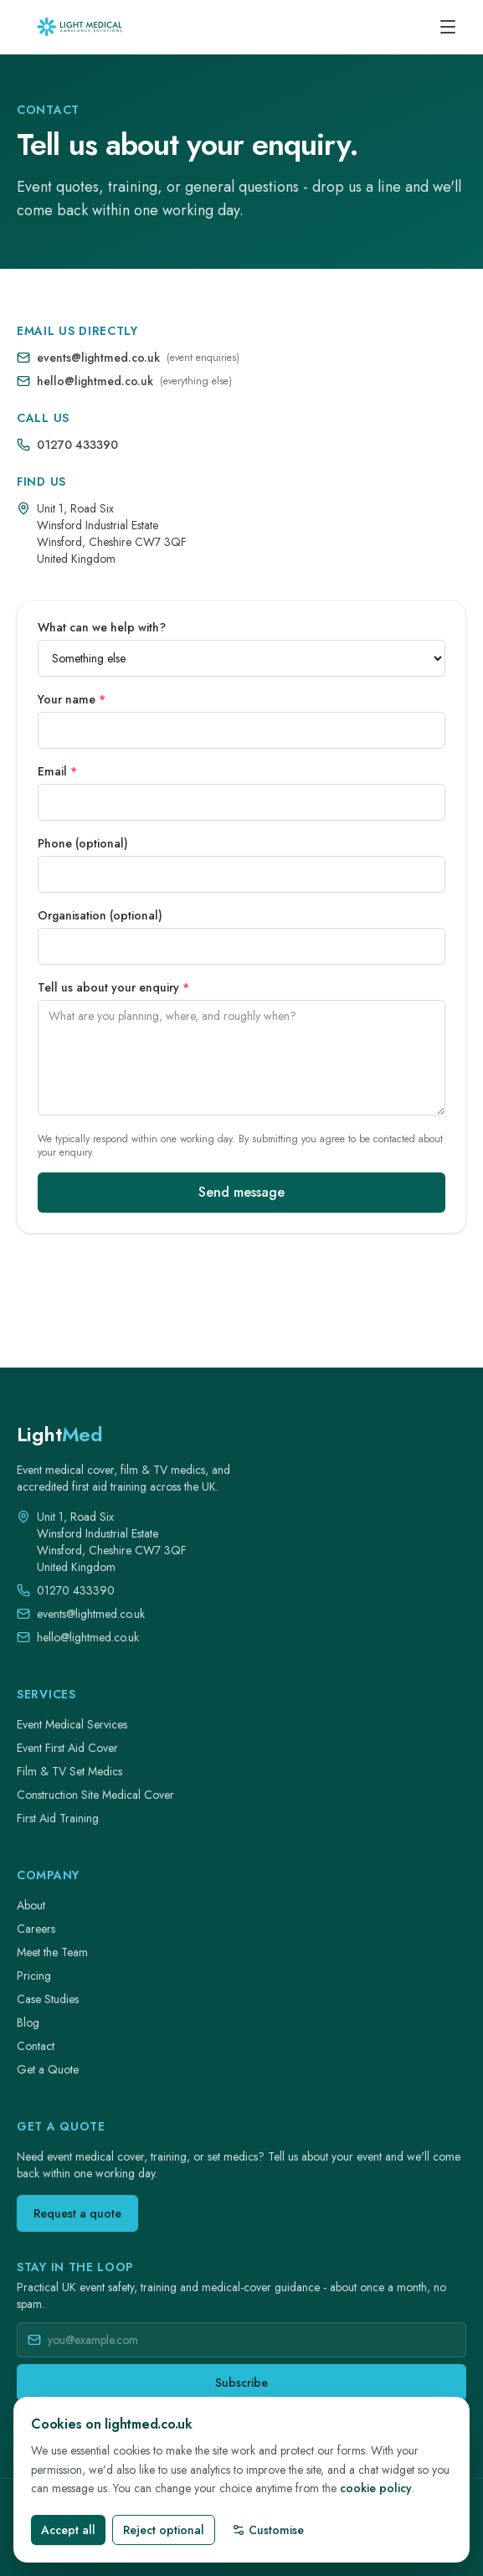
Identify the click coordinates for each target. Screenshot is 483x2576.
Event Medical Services (72, 1724)
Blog (28, 2022)
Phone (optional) (83, 843)
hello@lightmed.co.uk (95, 381)
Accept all (68, 2530)
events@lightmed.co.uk (98, 357)
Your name (71, 699)
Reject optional (163, 2530)
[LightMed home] (59, 1434)
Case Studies (48, 1999)
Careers (36, 1928)
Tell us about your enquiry (113, 987)
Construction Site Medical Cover (95, 1794)
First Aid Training (58, 1818)
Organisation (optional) (100, 915)
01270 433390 (77, 444)
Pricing (34, 1975)
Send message (241, 1192)
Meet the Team (52, 1952)
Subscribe (241, 2382)
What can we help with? (102, 627)
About (31, 1905)
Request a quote (77, 2213)
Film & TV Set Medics (69, 1771)
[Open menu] (447, 26)
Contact (35, 2046)
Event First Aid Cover (67, 1747)
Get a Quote (48, 2069)
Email (57, 771)
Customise (268, 2530)
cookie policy (376, 2488)
